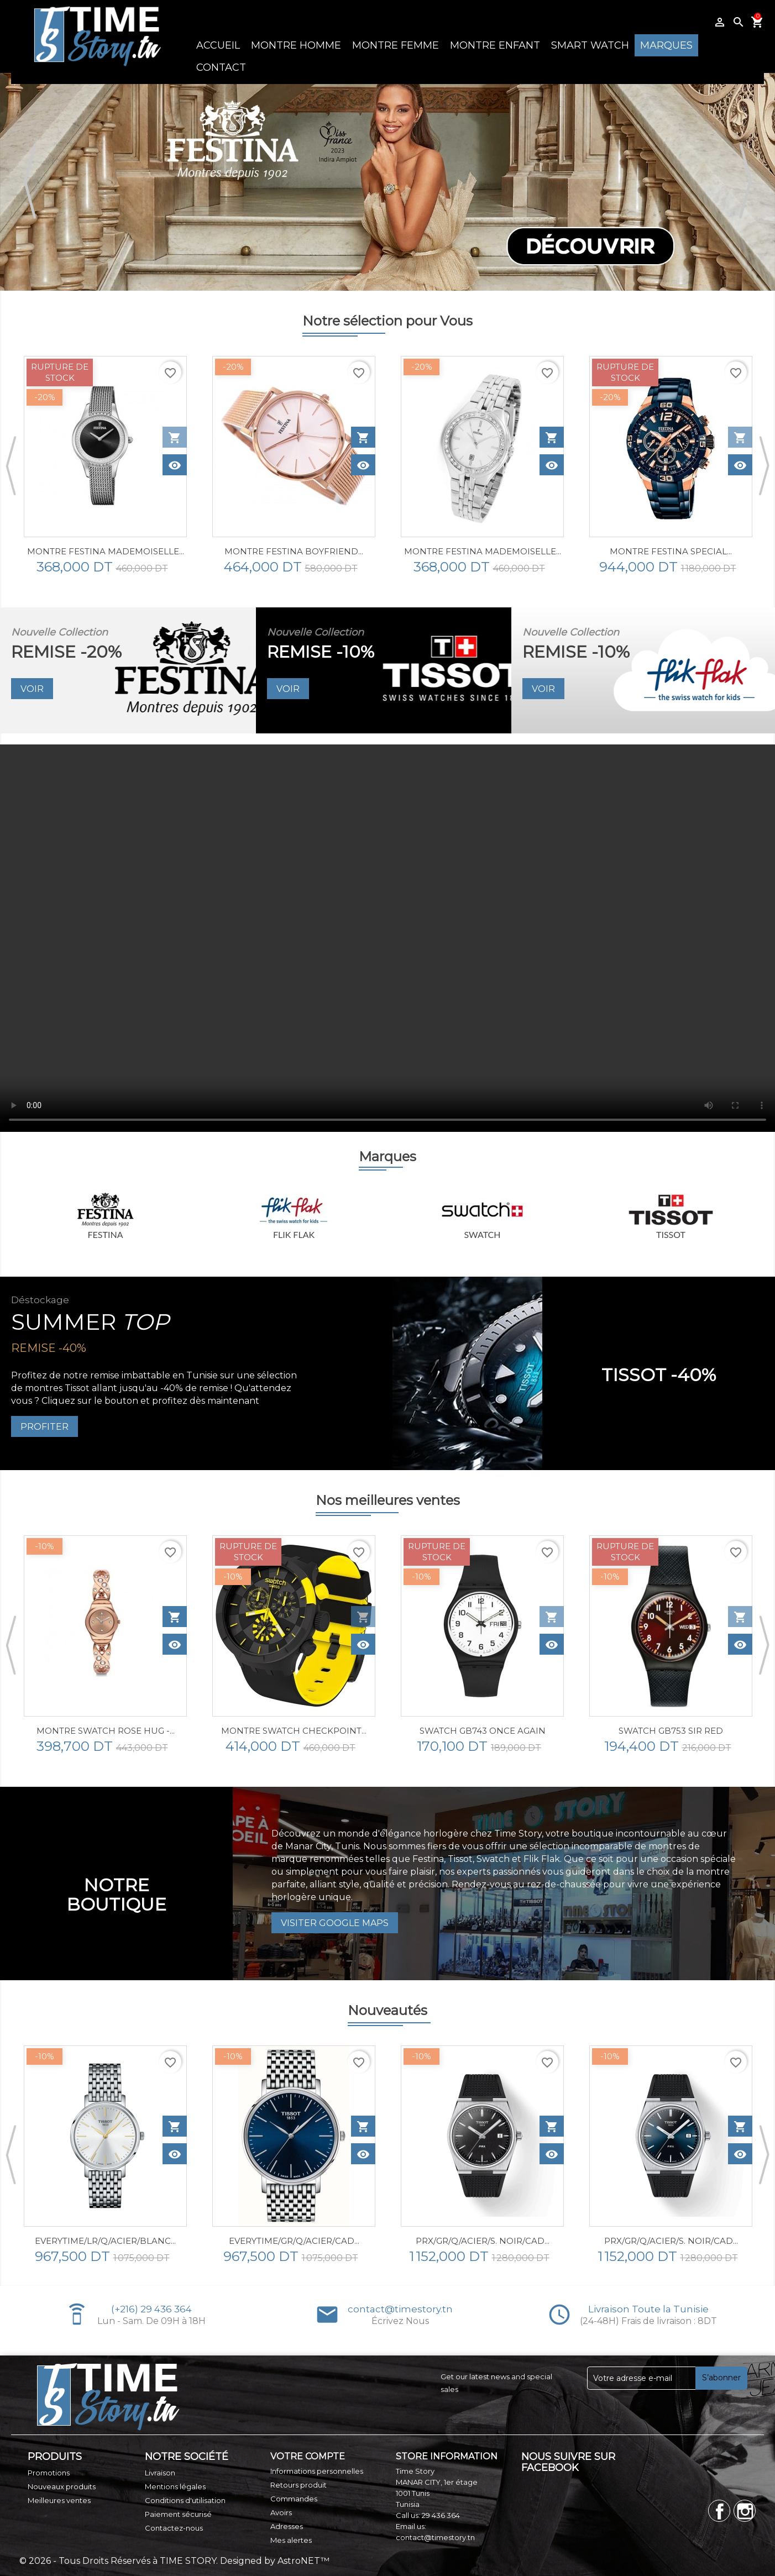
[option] (387, 182)
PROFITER (44, 1426)
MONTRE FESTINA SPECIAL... (671, 551)
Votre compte (307, 2456)
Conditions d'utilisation (185, 2500)
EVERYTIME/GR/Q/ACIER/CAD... (294, 2241)
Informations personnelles (316, 2471)
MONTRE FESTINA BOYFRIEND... (293, 551)
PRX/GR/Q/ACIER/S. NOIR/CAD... (482, 2241)
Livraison (160, 2472)
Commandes (293, 2498)
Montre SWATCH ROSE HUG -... (105, 1730)
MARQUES (666, 45)
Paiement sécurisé (178, 2514)
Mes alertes (291, 2540)
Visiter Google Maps (335, 1923)
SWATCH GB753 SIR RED (671, 1730)
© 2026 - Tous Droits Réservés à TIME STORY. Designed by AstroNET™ (174, 2561)
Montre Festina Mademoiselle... (482, 551)
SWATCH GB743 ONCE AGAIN (483, 1730)
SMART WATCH (590, 45)
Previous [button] (30, 182)
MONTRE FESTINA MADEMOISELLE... (105, 551)
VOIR (32, 689)
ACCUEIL (218, 45)
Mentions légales (175, 2486)
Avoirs (281, 2512)
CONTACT (221, 67)
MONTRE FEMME (395, 45)
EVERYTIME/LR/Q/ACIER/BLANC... (105, 2241)
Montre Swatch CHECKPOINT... (293, 1730)
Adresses (286, 2526)
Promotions (49, 2472)
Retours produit (298, 2484)
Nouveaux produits (62, 2486)
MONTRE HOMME (296, 45)
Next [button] (744, 182)
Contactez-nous (174, 2527)
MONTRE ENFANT (495, 45)
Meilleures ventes (59, 2500)
